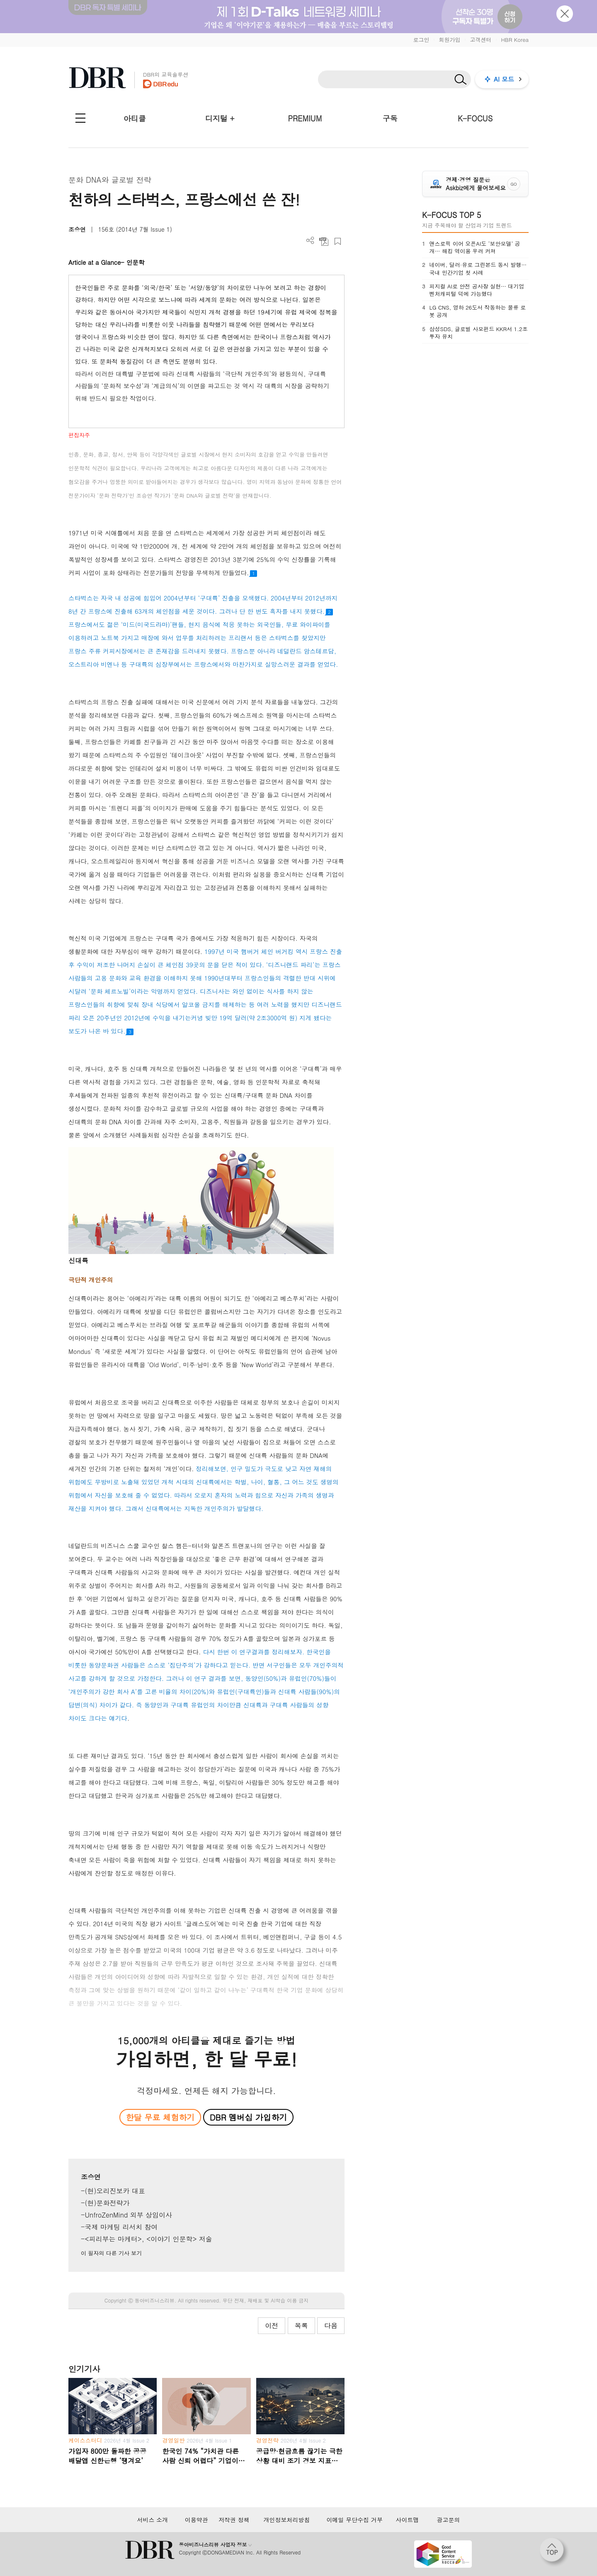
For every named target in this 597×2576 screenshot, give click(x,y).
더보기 (310, 240)
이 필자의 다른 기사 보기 (111, 2253)
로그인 (421, 40)
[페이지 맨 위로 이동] (554, 2552)
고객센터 (480, 40)
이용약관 (196, 2519)
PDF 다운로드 (324, 241)
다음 (330, 2325)
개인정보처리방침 (286, 2519)
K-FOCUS (475, 118)
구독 (390, 118)
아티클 (135, 118)
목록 (301, 2325)
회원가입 (449, 40)
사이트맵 (407, 2519)
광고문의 (448, 2519)
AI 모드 (503, 79)
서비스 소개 (152, 2519)
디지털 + (220, 118)
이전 (271, 2325)
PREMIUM (305, 118)
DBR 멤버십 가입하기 (248, 2117)
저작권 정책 (234, 2519)
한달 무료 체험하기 (160, 2117)
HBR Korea (515, 40)
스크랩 (338, 241)
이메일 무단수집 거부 (355, 2519)
